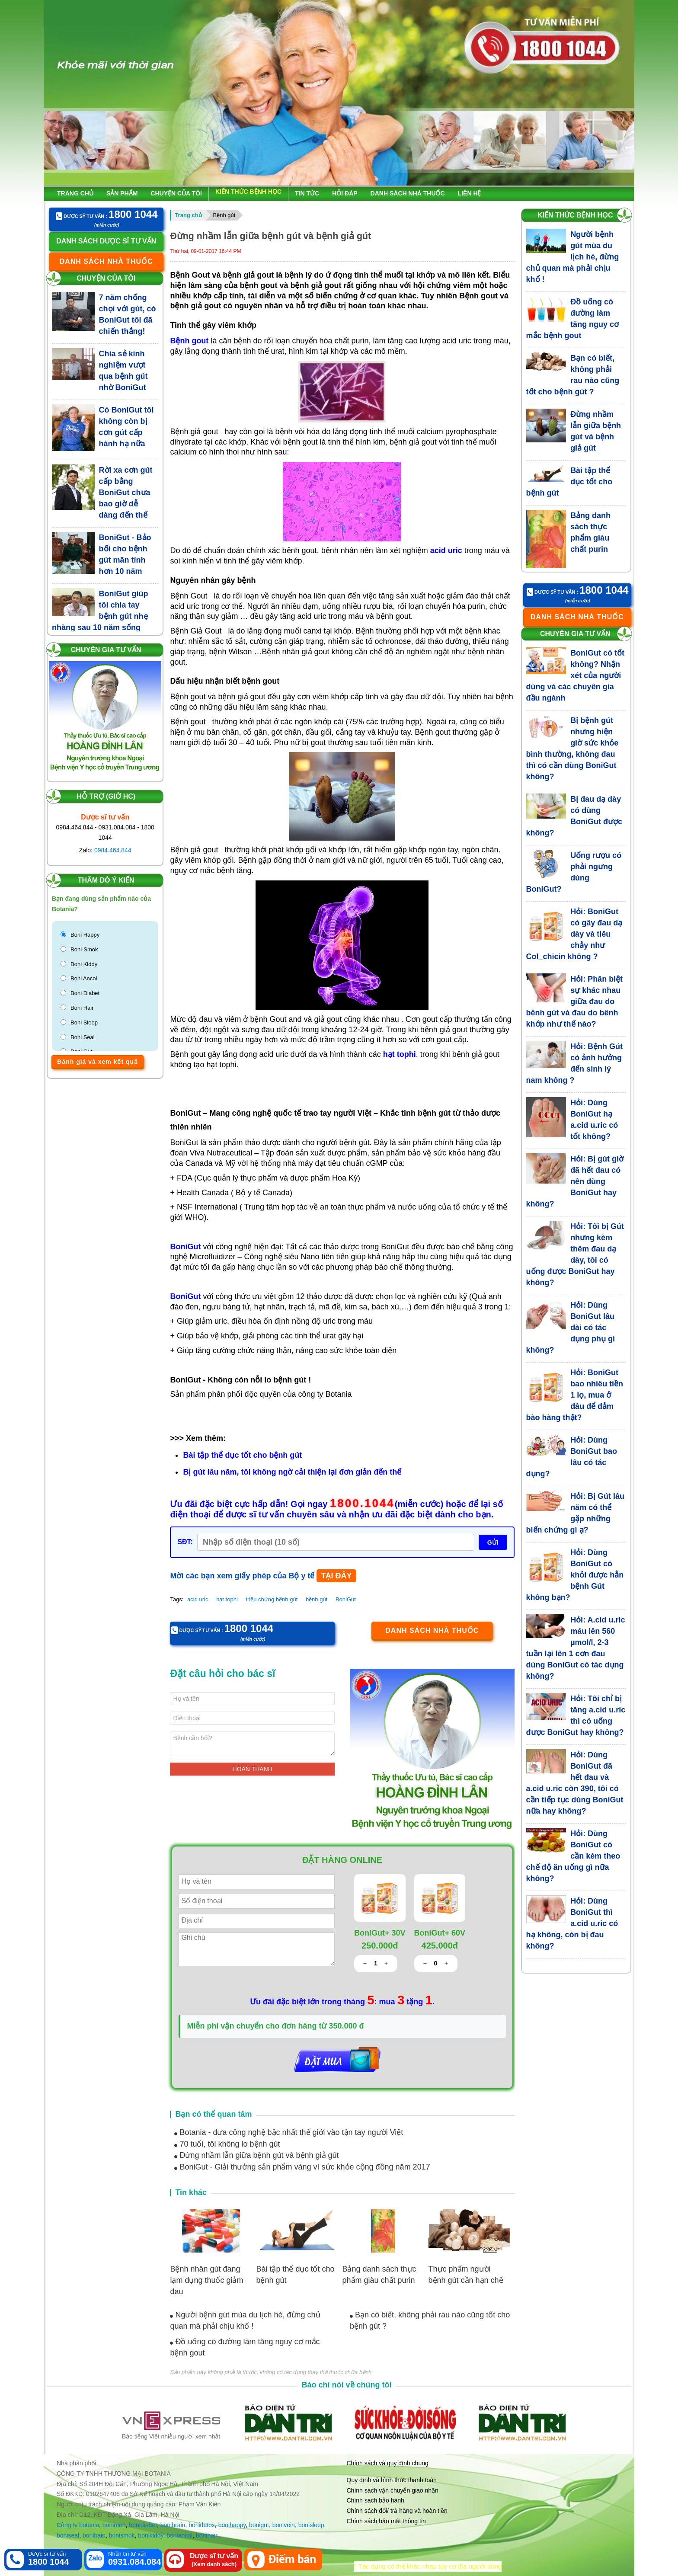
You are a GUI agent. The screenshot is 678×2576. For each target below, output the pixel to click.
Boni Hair (81, 1008)
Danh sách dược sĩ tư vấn (106, 241)
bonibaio (94, 2535)
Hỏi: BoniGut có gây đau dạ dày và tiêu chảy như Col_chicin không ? (574, 934)
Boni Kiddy (83, 964)
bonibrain (172, 2525)
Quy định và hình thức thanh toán (392, 2480)
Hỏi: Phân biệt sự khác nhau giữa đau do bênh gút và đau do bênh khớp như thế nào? (574, 1001)
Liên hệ (469, 193)
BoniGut (346, 1599)
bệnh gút (316, 1599)
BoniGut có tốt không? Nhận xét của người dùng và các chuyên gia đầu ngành (575, 675)
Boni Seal (82, 1037)
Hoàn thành (252, 1769)
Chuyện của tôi (176, 193)
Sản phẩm (122, 193)
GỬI (493, 1542)
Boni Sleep (84, 1022)
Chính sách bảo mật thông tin (386, 2521)
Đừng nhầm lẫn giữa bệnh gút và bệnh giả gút (256, 2155)
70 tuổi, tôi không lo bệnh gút (227, 2144)
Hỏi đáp (344, 193)
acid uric (197, 1599)
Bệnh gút (224, 215)
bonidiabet (143, 2525)
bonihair (206, 2535)
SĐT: (185, 1542)
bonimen (114, 2525)
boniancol (179, 2535)
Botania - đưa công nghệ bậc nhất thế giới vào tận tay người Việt (288, 2132)
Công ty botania (78, 2525)
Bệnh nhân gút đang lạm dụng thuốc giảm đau (206, 2280)
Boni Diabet (84, 993)
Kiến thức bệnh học (248, 191)
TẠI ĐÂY (336, 1575)
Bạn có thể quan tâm (213, 2114)
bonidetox (202, 2525)
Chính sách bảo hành (375, 2500)
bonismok (122, 2535)
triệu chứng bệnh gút (271, 1599)
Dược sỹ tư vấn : (107, 215)
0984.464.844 (112, 850)
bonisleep (311, 2525)
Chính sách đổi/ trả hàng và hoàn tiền (397, 2510)
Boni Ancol (83, 978)
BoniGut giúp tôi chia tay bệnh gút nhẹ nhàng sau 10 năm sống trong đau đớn (100, 616)
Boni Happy (84, 935)
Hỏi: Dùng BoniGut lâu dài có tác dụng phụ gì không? (570, 1327)
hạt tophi (227, 1599)
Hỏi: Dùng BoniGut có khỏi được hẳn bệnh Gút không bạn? (575, 1575)
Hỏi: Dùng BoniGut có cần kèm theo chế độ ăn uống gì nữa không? (573, 1856)
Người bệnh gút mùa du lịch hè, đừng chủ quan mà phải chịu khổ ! (572, 257)
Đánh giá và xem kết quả (97, 1061)
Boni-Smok (84, 949)
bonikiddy (150, 2535)
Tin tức (307, 193)
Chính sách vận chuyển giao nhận (392, 2490)
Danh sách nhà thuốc (408, 193)
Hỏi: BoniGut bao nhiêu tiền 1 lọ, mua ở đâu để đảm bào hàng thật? (575, 1395)
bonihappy (232, 2525)
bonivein (283, 2525)
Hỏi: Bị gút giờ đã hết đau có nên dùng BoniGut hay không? (575, 1181)
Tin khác (191, 2192)
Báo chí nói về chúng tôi (347, 2385)
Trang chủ (75, 193)
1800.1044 (362, 1503)
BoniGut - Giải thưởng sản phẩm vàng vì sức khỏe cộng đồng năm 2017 (302, 2167)
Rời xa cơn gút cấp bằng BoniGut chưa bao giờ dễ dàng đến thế (126, 492)
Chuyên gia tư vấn (106, 649)
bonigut (259, 2525)
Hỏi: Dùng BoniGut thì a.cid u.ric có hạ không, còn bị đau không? (572, 1923)
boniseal (68, 2535)
